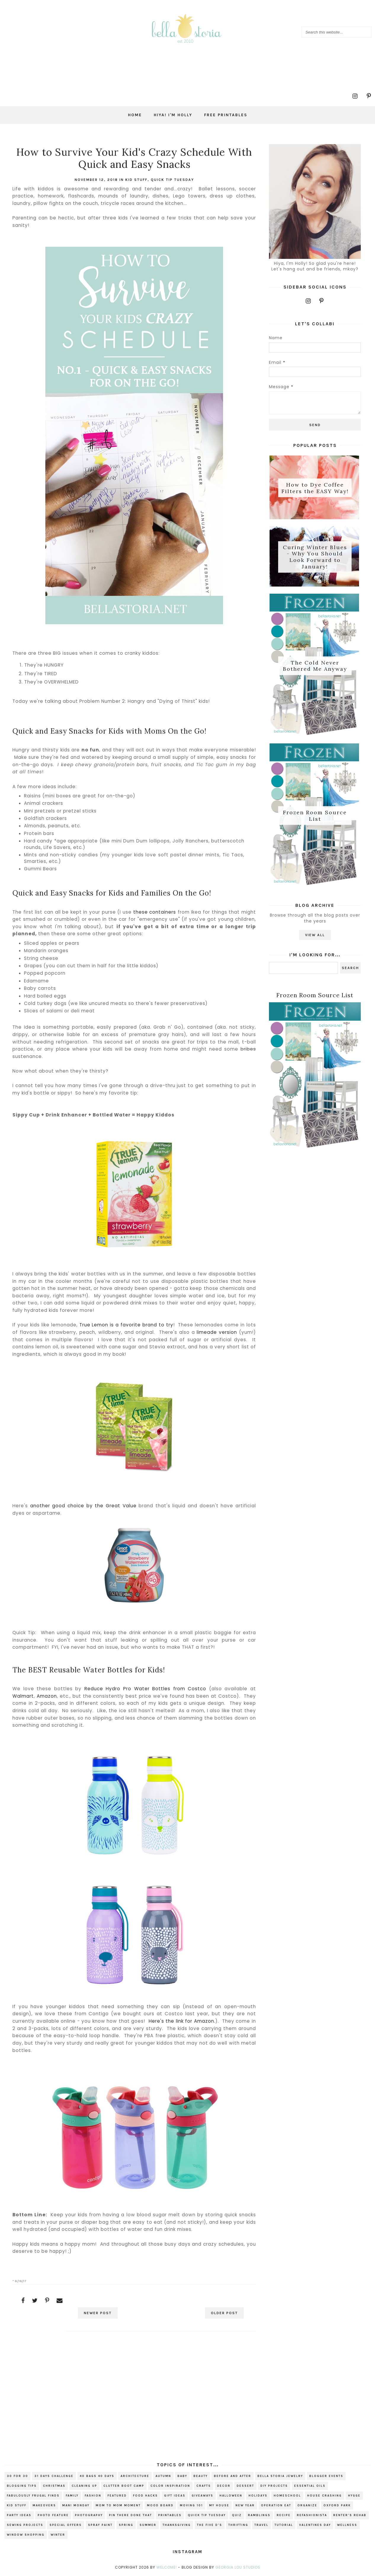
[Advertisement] (134, 2389)
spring (126, 2525)
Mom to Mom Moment (118, 2505)
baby (182, 2476)
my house (219, 2505)
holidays (258, 2495)
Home (135, 114)
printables (170, 2515)
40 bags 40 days (97, 2476)
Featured (117, 2495)
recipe (284, 2515)
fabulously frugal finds (33, 2495)
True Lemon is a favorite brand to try (126, 1325)
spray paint (100, 2525)
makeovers (44, 2505)
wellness (347, 2525)
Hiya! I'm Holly (173, 114)
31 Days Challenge (53, 2476)
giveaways (202, 2495)
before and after (232, 2476)
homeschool (287, 2495)
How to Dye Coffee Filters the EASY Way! (315, 488)
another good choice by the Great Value (83, 1506)
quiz (237, 2515)
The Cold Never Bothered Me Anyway (315, 667)
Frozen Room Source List (315, 819)
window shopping (25, 2535)
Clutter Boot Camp (123, 2486)
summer (148, 2525)
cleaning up (84, 2486)
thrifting (238, 2525)
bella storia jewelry (280, 2476)
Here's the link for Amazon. (182, 2021)
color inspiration (170, 2486)
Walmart (23, 1696)
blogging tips (22, 2486)
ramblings (259, 2515)
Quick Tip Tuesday (172, 180)
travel (261, 2525)
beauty (200, 2476)
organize (307, 2505)
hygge (354, 2495)
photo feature (53, 2515)
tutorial (284, 2525)
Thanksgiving (177, 2525)
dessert (245, 2486)
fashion (93, 2495)
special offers (65, 2525)
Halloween (230, 2495)
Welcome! (166, 2567)
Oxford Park (337, 2505)
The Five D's (209, 2525)
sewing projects (25, 2525)
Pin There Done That (130, 2515)
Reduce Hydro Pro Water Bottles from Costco (145, 1689)
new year (245, 2505)
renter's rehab (349, 2515)
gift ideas (174, 2495)
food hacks (145, 2495)
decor (223, 2486)
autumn (163, 2476)
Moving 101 (191, 2505)
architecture (135, 2476)
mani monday (75, 2505)
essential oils (310, 2486)
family (72, 2495)
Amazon (47, 1696)
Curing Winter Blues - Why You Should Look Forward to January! (315, 558)
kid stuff (136, 180)
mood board (160, 2505)
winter (58, 2535)
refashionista (312, 2515)
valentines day (315, 2525)
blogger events (326, 2476)
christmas (54, 2486)
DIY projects (274, 2486)
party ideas (19, 2515)
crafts (203, 2486)
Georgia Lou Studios (237, 2567)
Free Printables (225, 114)
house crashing (324, 2495)
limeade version (217, 1332)
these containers (154, 912)
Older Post (222, 2313)
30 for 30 (17, 2476)
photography (89, 2515)
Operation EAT (276, 2505)
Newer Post (100, 2313)
